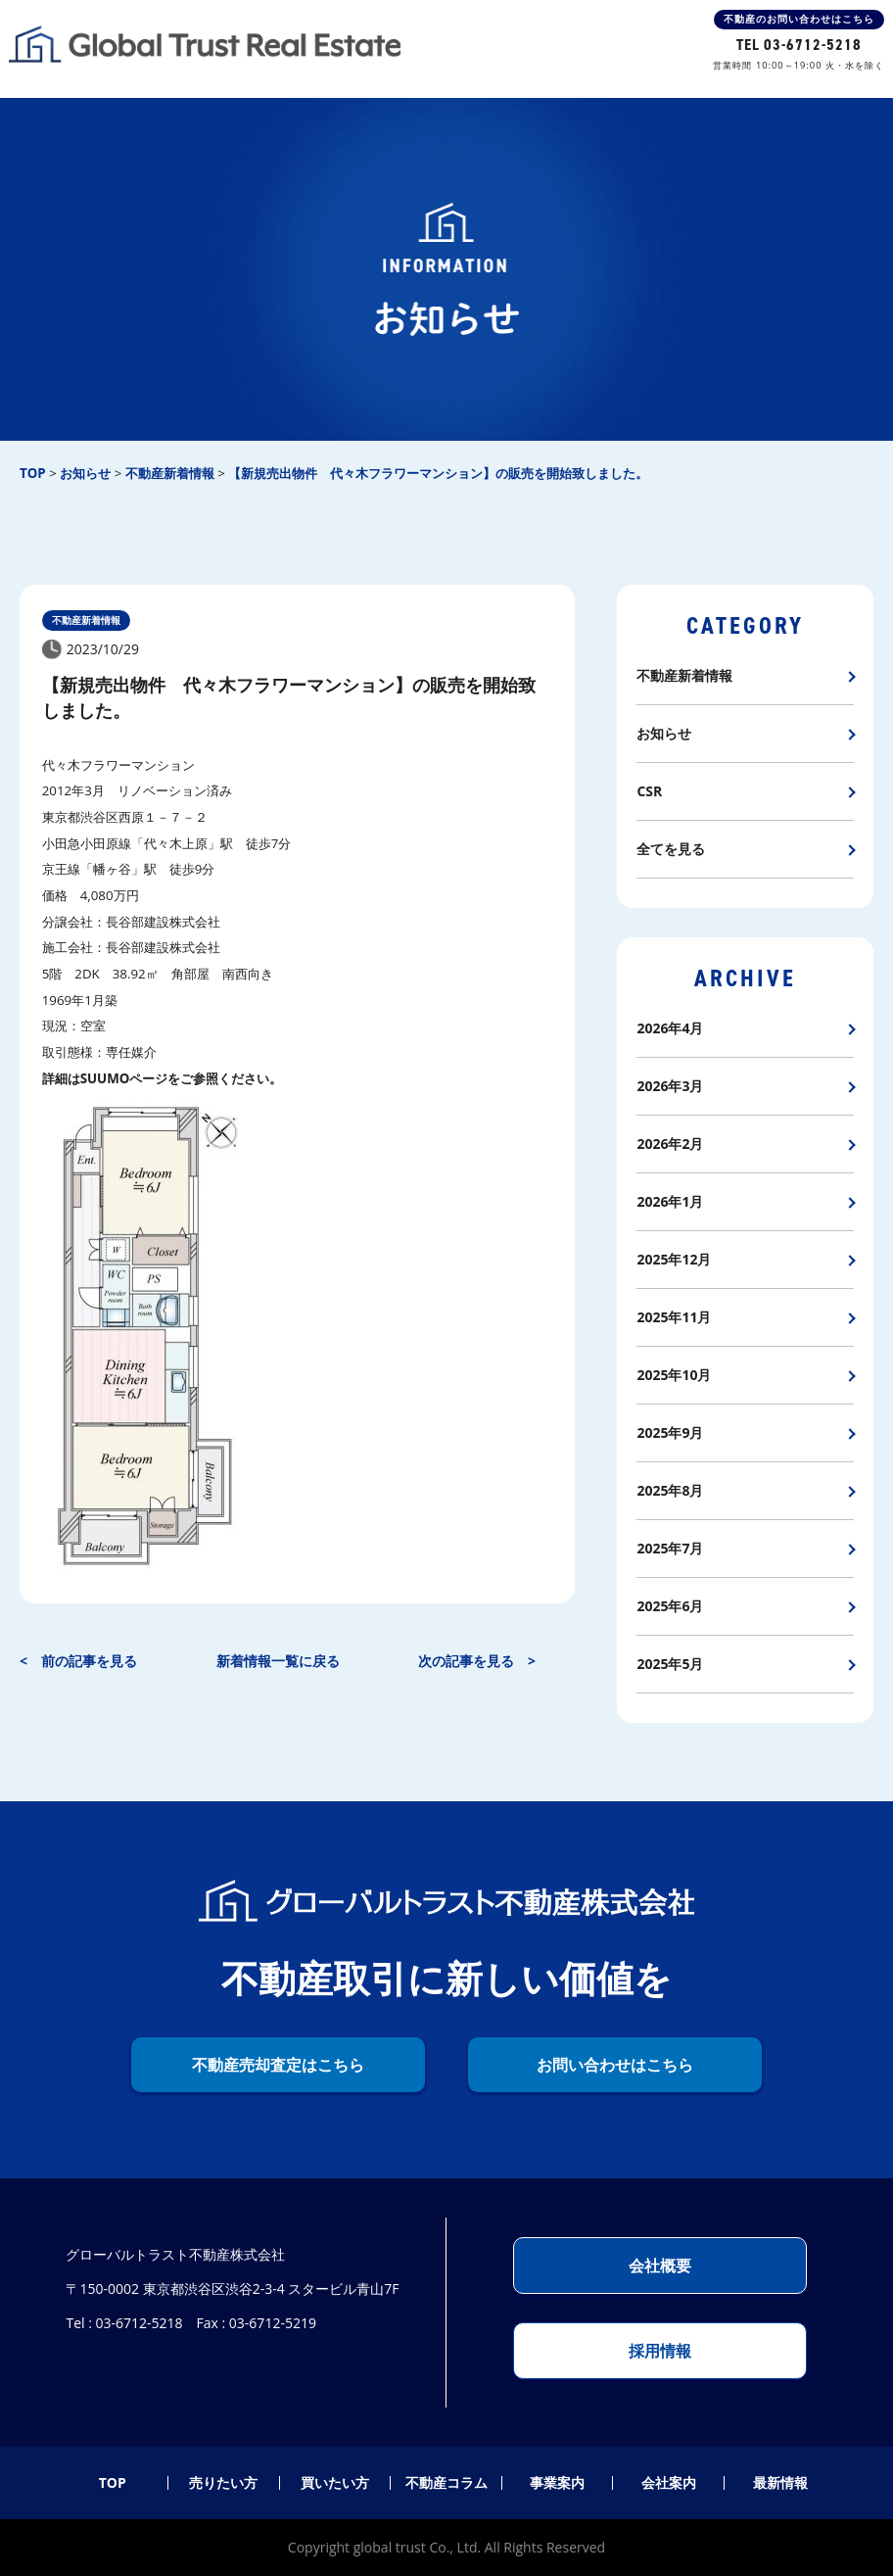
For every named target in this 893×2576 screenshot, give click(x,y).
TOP (112, 2483)
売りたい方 (223, 2483)
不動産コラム (446, 2483)
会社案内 (668, 2483)
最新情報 (780, 2483)
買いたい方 (335, 2483)
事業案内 (557, 2483)
